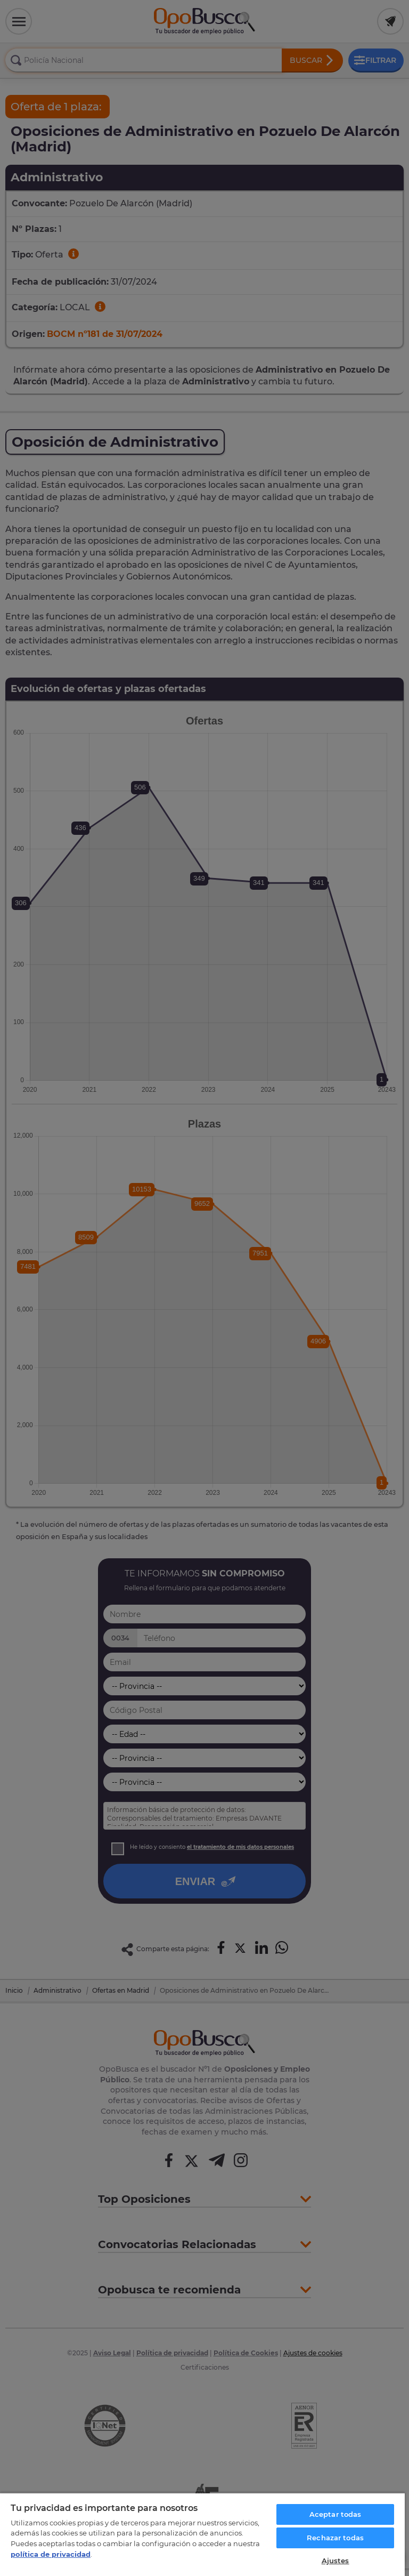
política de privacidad (51, 2554)
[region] (202, 2534)
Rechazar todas (335, 2537)
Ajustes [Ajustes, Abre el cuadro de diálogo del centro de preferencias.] (335, 2560)
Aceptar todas (335, 2514)
